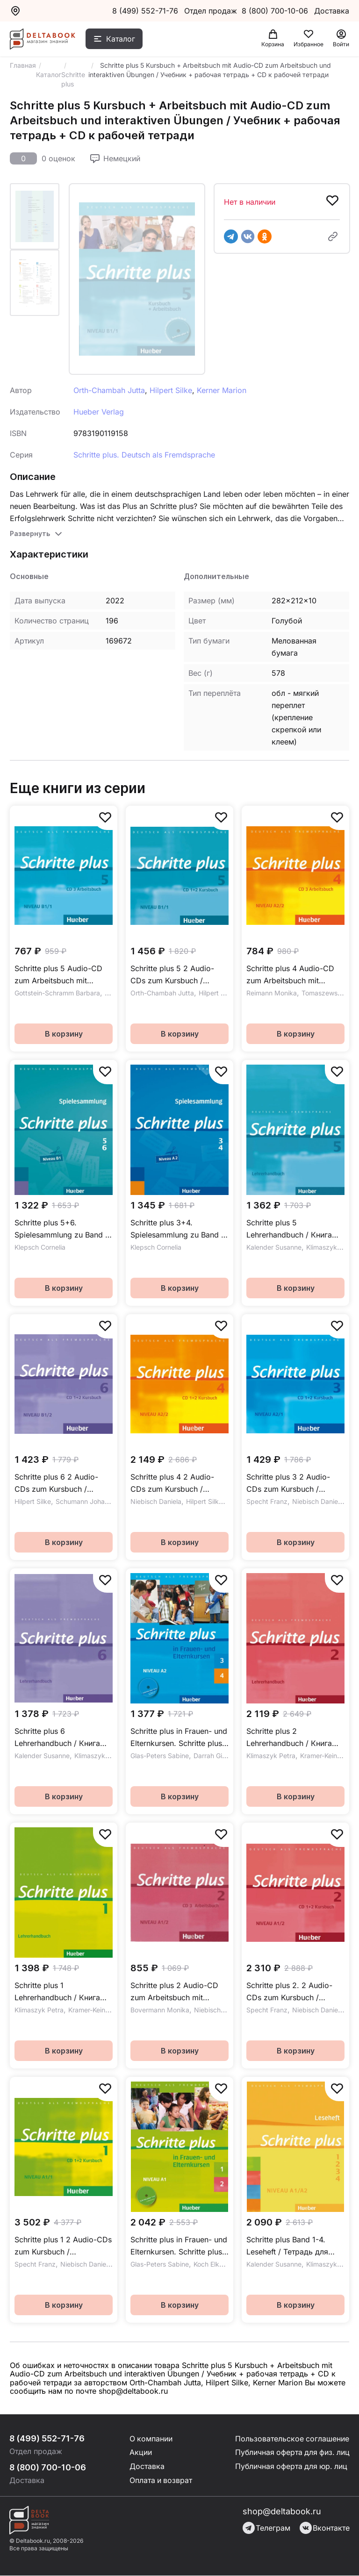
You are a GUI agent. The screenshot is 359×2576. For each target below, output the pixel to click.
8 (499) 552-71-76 (145, 10)
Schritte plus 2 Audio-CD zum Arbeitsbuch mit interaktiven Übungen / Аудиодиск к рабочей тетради (174, 1992)
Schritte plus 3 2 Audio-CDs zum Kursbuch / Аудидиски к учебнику (288, 1483)
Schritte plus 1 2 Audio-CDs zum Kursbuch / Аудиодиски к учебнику (63, 2246)
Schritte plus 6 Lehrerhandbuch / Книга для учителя (57, 1737)
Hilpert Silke (171, 390)
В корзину (64, 1033)
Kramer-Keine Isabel (98, 2010)
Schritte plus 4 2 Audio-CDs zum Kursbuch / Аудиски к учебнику (172, 1483)
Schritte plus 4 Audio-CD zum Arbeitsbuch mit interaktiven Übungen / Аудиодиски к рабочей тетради (290, 975)
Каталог (120, 38)
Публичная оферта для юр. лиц (290, 2467)
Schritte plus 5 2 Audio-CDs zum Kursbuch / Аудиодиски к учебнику (173, 975)
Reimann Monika (271, 993)
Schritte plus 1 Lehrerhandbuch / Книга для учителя (57, 1992)
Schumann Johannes (87, 1501)
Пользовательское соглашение (290, 2439)
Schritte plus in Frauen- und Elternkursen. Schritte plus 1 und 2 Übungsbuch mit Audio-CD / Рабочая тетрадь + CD (179, 2246)
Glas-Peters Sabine (159, 1756)
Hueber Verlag (98, 411)
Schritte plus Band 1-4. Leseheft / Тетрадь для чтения (287, 2246)
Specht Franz (266, 1501)
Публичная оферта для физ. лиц (291, 2453)
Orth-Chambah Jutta (109, 390)
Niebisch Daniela (155, 1501)
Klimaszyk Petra (330, 1247)
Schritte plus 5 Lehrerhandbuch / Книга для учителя (289, 1229)
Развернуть (30, 533)
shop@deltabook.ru (282, 2512)
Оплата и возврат (160, 2481)
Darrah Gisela (214, 1756)
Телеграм (266, 2528)
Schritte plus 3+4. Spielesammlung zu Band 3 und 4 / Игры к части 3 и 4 (178, 1229)
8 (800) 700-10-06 (276, 10)
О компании (150, 2439)
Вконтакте (325, 2528)
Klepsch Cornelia (39, 1247)
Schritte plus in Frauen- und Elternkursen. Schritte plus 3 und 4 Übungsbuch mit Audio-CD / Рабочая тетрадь (178, 1737)
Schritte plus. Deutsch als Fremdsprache (144, 454)
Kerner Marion (221, 390)
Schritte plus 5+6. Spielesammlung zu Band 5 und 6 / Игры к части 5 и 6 (62, 1229)
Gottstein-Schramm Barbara (57, 993)
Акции (139, 2453)
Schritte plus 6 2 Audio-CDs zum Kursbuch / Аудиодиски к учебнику (57, 1483)
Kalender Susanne (274, 1247)
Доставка (145, 2467)
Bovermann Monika (159, 2010)
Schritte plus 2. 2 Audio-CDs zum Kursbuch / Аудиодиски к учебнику (289, 1992)
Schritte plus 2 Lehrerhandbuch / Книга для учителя (289, 1737)
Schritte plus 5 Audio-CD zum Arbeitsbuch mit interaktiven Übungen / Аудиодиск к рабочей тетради (58, 975)
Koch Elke (208, 2264)
